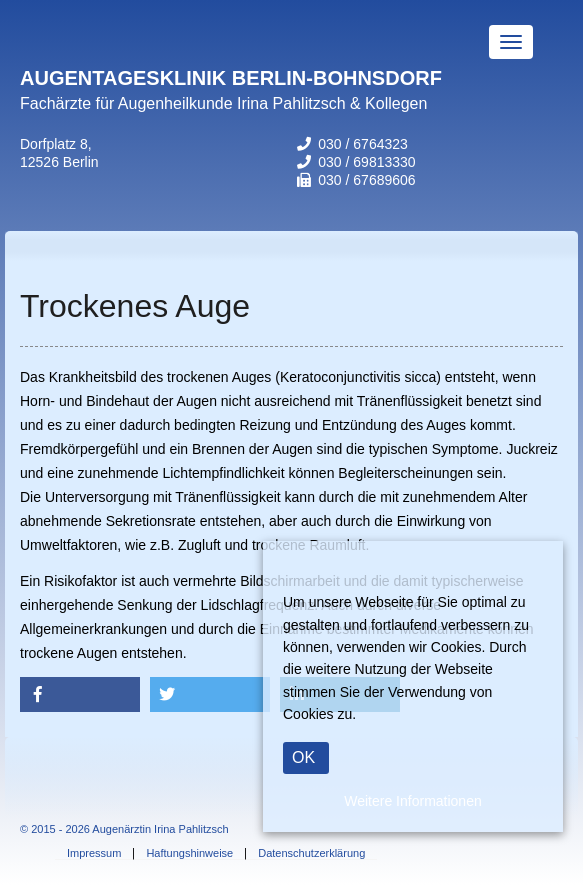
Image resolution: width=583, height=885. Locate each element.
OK (303, 757)
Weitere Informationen (412, 801)
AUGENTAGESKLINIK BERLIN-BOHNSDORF (231, 78)
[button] (80, 694)
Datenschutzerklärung (311, 853)
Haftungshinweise (189, 853)
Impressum (94, 853)
